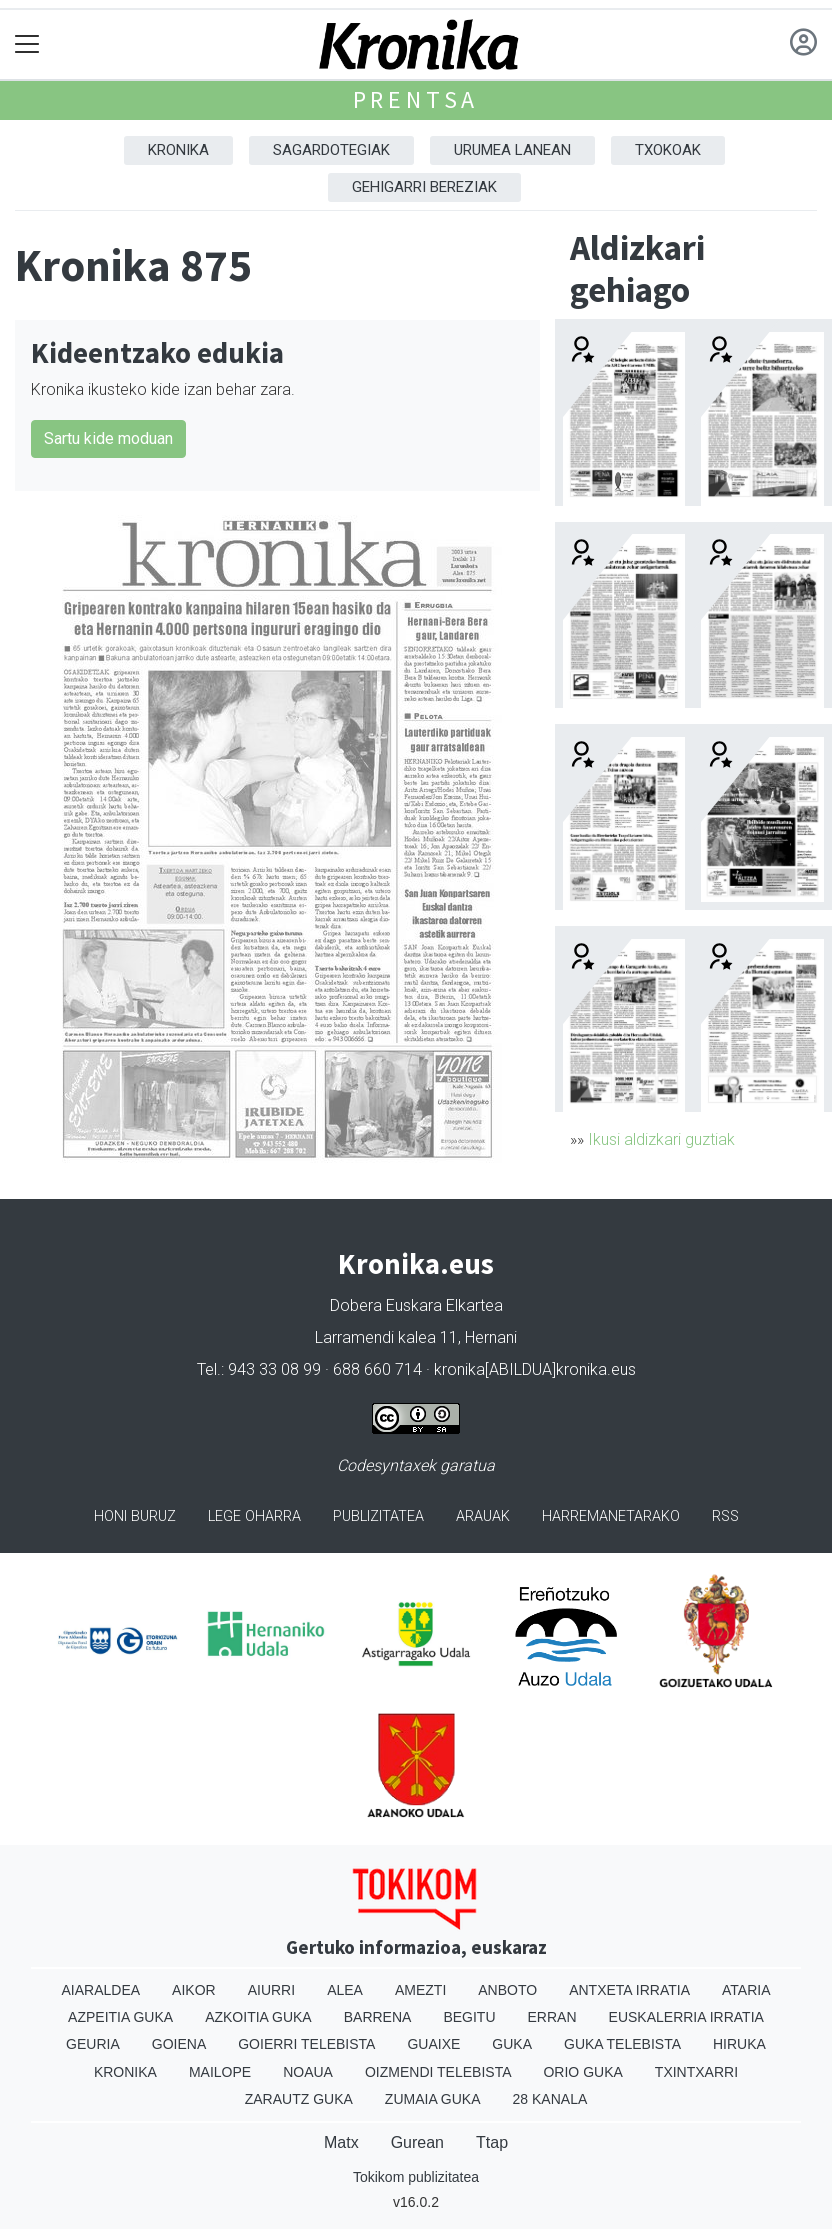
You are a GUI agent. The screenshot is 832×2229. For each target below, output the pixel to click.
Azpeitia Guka (120, 2017)
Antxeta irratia (629, 1990)
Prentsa (416, 99)
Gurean (417, 2142)
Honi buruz (135, 1516)
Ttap (492, 2142)
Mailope (220, 2072)
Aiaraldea (101, 1990)
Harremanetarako (611, 1516)
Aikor (194, 1990)
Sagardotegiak (331, 150)
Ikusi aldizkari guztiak (661, 1139)
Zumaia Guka (433, 2099)
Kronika (178, 150)
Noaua (308, 2072)
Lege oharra (254, 1516)
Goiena (179, 2044)
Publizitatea (378, 1516)
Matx (341, 2142)
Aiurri (271, 1990)
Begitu (469, 2017)
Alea (345, 1990)
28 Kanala (550, 2099)
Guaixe (433, 2044)
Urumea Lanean (512, 150)
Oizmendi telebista (438, 2072)
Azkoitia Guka (258, 2017)
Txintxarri (696, 2072)
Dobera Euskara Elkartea (416, 1305)
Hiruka (739, 2044)
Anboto (507, 1990)
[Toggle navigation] (27, 44)
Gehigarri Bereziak (424, 187)
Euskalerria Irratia (686, 2017)
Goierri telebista (306, 2044)
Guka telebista (622, 2044)
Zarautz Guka (299, 2099)
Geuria (93, 2044)
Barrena (378, 2017)
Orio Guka (582, 2072)
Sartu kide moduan (108, 438)
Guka (512, 2044)
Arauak (483, 1516)
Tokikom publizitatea (416, 2177)
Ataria (746, 1990)
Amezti (420, 1990)
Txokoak (668, 150)
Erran (552, 2017)
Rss (725, 1516)
